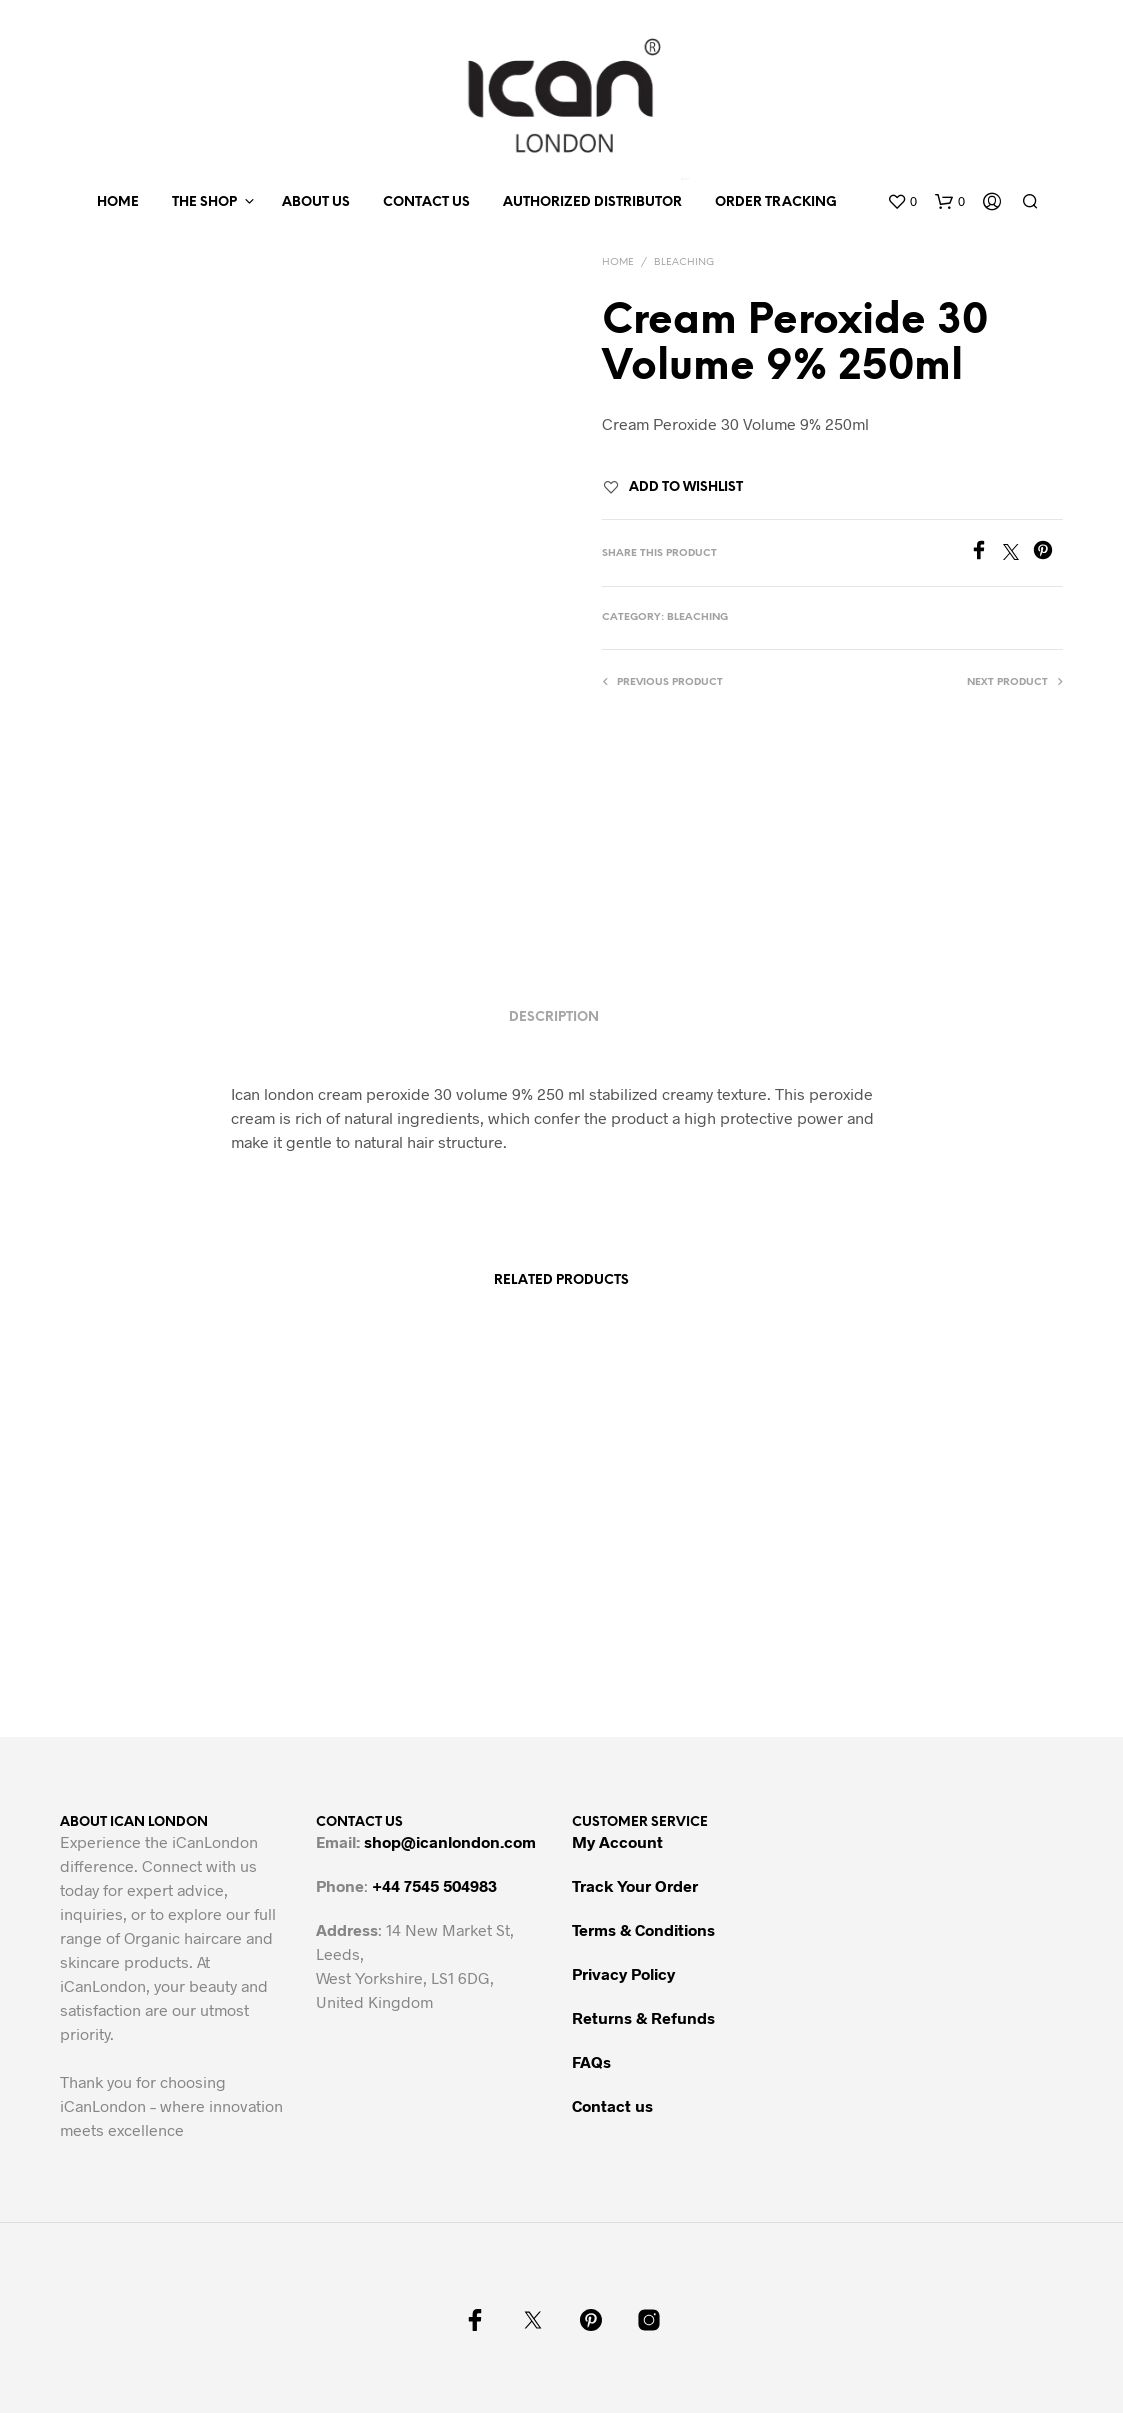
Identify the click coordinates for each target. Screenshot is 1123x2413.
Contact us (426, 202)
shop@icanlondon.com (450, 1841)
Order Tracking (776, 202)
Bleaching (684, 262)
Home (118, 202)
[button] (902, 202)
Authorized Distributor (592, 202)
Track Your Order (635, 1885)
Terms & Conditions (643, 1929)
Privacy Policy (623, 1973)
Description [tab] (554, 1017)
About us (316, 202)
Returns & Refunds (643, 2017)
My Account (617, 1841)
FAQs (591, 2061)
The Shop (204, 202)
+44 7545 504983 (434, 1885)
